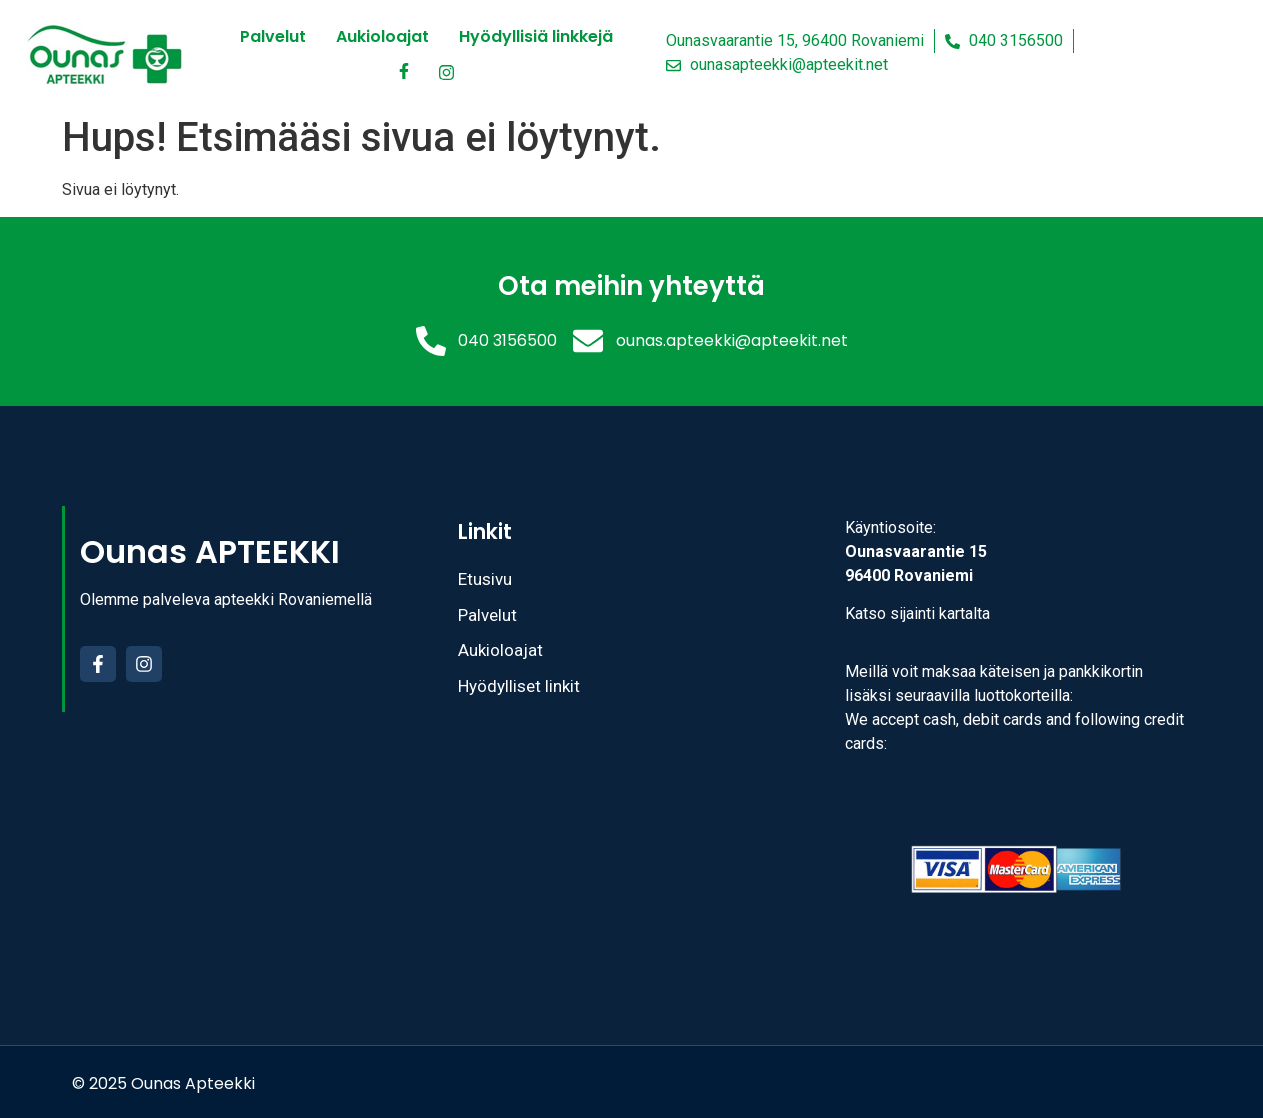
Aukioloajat (382, 36)
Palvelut (273, 36)
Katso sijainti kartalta (917, 613)
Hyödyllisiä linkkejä (536, 36)
